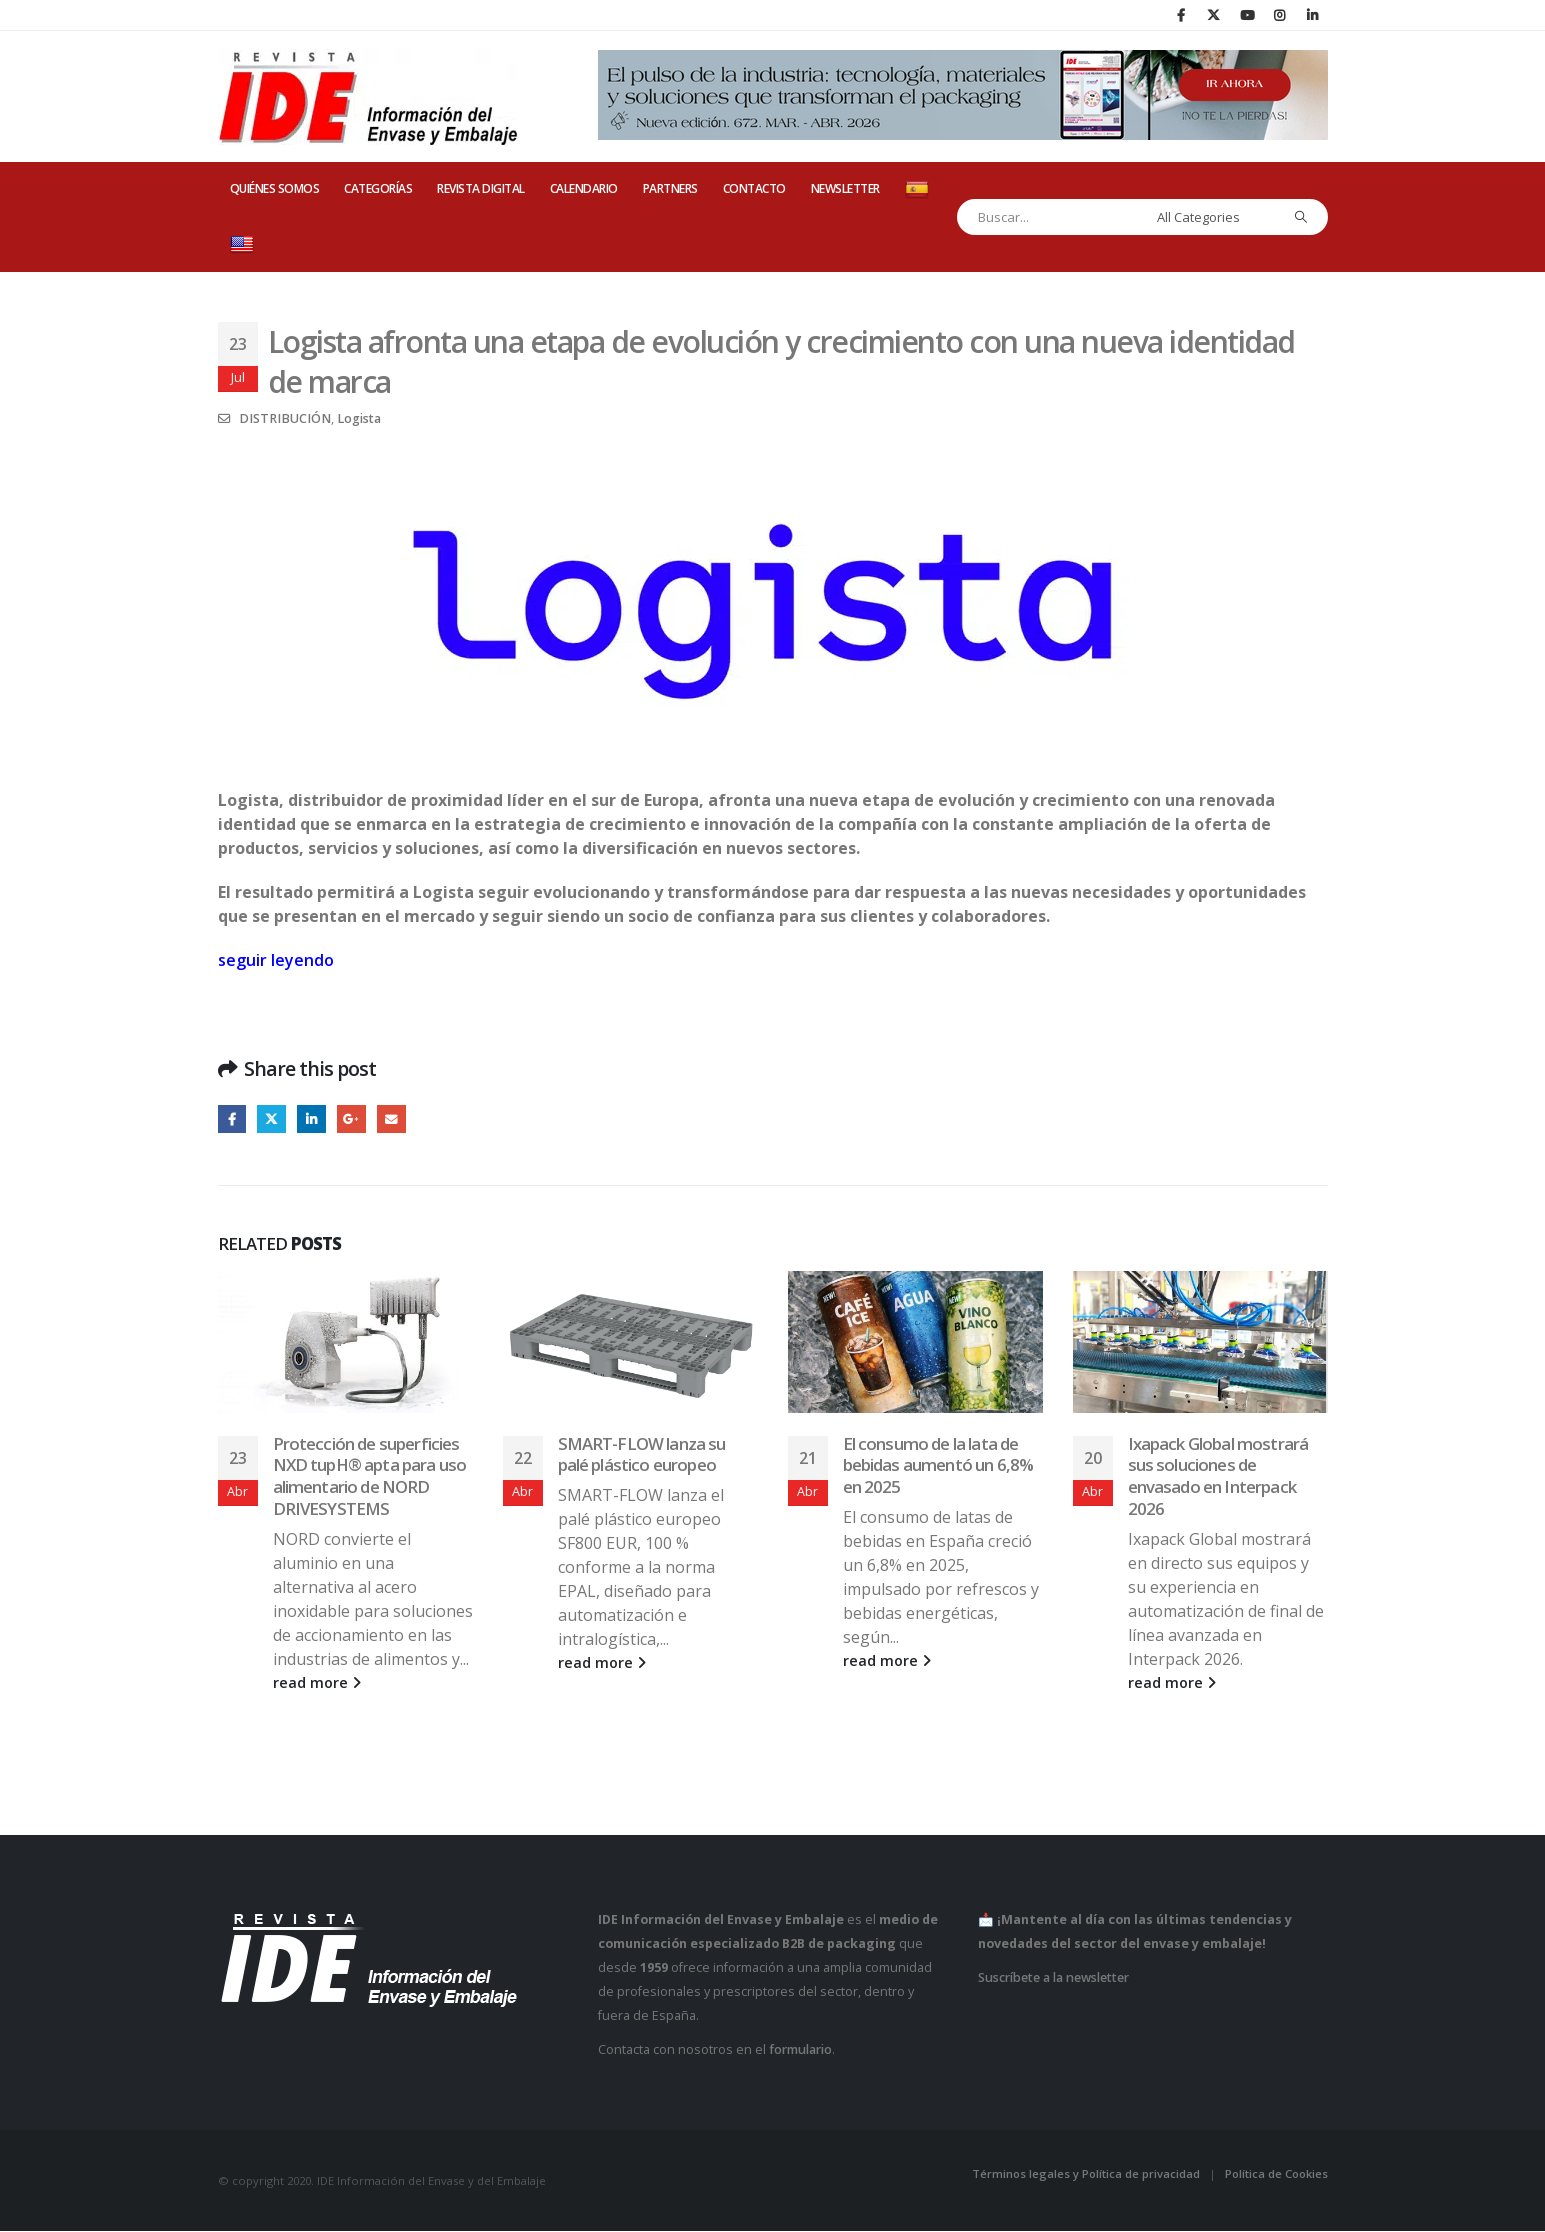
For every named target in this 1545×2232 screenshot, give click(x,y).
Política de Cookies (1276, 2174)
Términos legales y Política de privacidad (1086, 2174)
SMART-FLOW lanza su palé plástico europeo (642, 1454)
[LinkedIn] (1313, 15)
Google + (353, 1119)
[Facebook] (1181, 15)
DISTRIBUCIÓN (285, 418)
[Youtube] (1247, 15)
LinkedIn (313, 1119)
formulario (800, 2049)
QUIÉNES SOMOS (275, 188)
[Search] (1300, 217)
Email (394, 1119)
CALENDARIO (584, 188)
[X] (1214, 15)
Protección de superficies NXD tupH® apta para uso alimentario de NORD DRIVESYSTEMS (370, 1476)
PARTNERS (670, 188)
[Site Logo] (368, 97)
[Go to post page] (345, 1343)
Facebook (232, 1119)
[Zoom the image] (773, 462)
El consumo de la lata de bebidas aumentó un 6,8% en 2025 (938, 1465)
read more (317, 1683)
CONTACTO (754, 188)
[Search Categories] (1213, 217)
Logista (359, 418)
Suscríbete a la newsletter (1053, 1977)
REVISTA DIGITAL (481, 188)
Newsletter (845, 188)
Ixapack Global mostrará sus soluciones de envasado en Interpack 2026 (1218, 1476)
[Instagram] (1280, 15)
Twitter (272, 1119)
